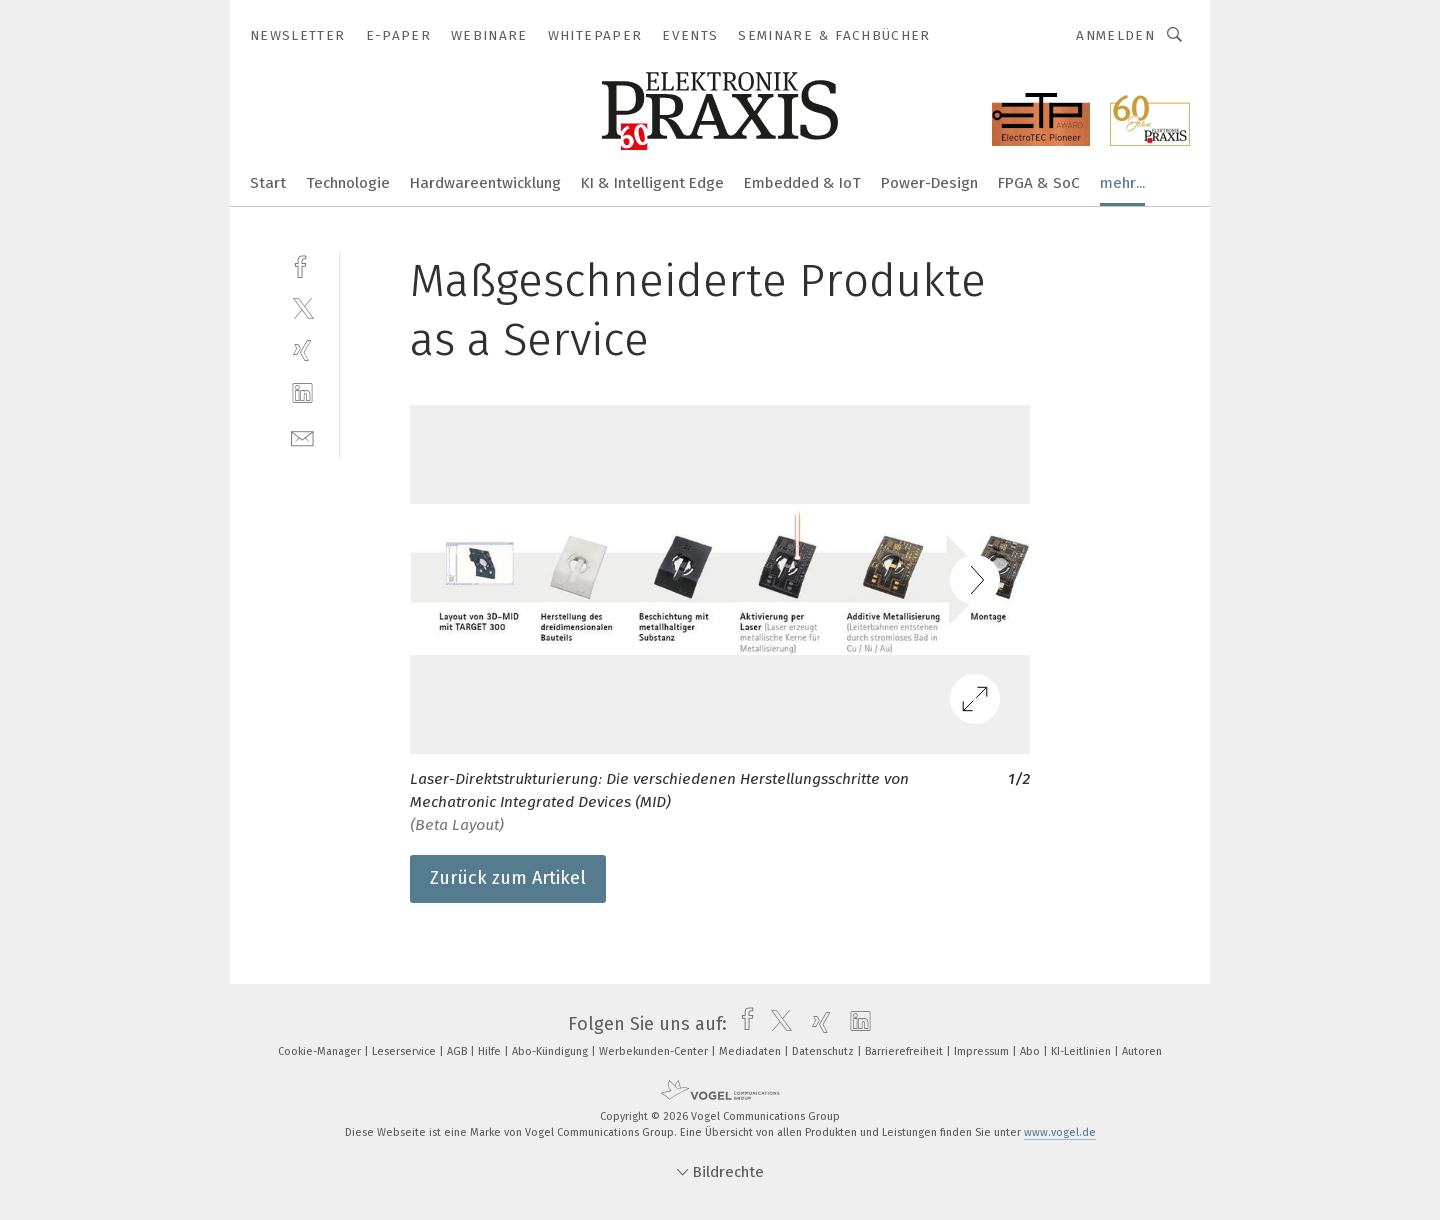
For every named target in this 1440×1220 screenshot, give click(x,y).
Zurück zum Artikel (508, 878)
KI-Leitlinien (1082, 1051)
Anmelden (1115, 35)
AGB (458, 1051)
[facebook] (302, 264)
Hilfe (491, 1051)
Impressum (983, 1051)
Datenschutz (824, 1051)
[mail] (302, 436)
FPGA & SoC (1039, 183)
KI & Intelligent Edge (652, 183)
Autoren (1142, 1051)
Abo (1031, 1051)
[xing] (302, 350)
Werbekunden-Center (655, 1051)
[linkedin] (302, 393)
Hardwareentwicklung (485, 183)
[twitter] (302, 307)
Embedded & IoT (802, 183)
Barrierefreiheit (905, 1051)
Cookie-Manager (321, 1051)
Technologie (348, 183)
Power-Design (929, 183)
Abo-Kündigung (551, 1051)
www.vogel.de (1060, 1132)
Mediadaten (751, 1051)
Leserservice (405, 1051)
